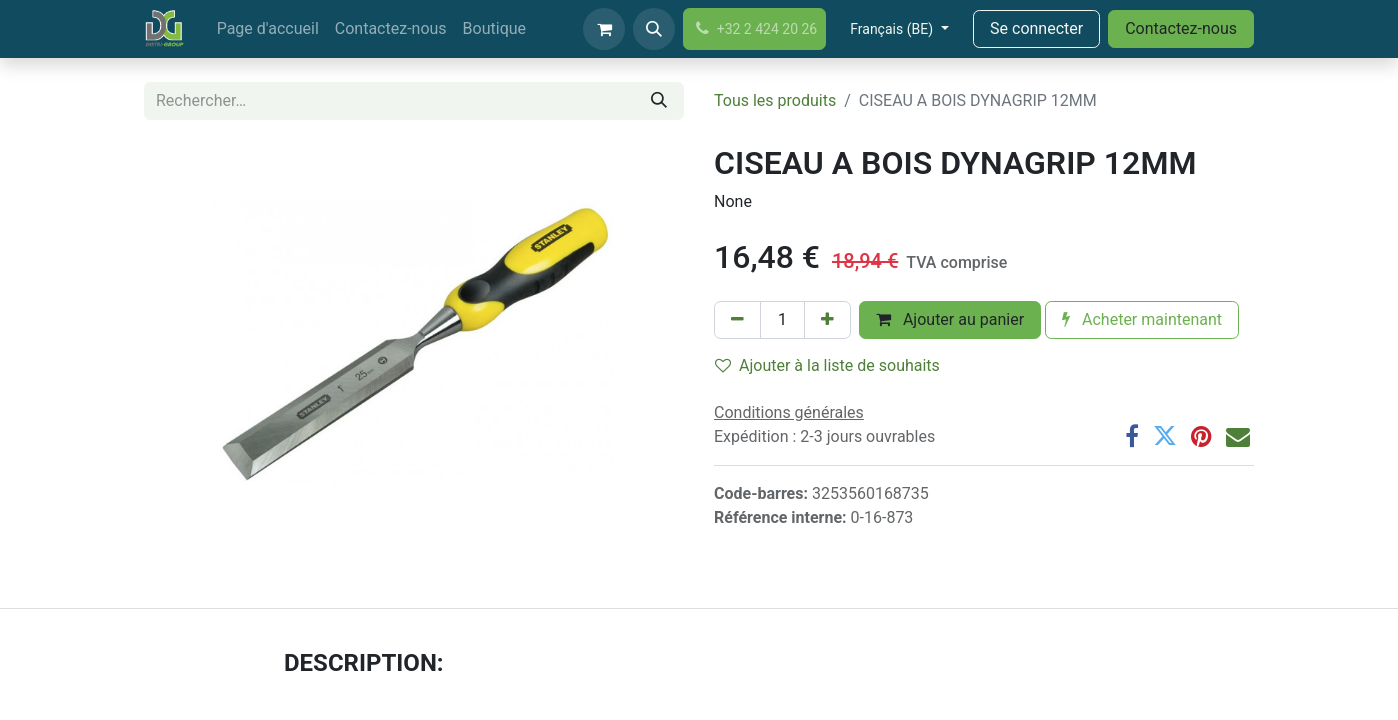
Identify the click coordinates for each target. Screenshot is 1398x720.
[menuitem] (268, 29)
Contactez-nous (1181, 28)
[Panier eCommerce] (604, 29)
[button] (654, 29)
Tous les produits (775, 100)
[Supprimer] (737, 320)
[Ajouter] (827, 320)
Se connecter (1036, 28)
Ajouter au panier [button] (950, 319)
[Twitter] (1165, 436)
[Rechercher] (659, 101)
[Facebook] (1132, 436)
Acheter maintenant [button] (1142, 319)
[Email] (1238, 436)
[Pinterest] (1201, 436)
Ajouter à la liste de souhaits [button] (827, 365)
